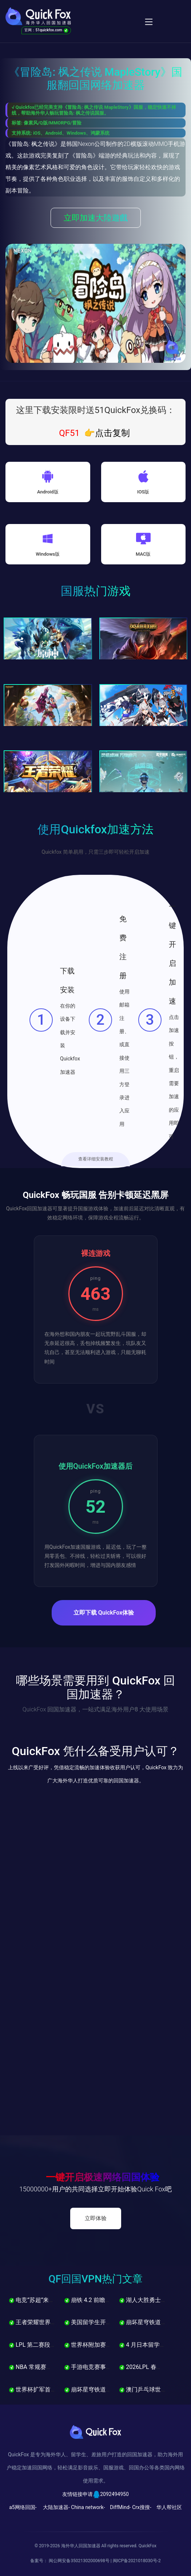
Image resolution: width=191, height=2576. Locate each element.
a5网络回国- (22, 2507)
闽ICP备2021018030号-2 (137, 2560)
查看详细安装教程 (95, 1159)
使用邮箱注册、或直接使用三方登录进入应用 (124, 1058)
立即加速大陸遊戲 (96, 217)
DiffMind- (120, 2507)
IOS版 (143, 492)
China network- (88, 2507)
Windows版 (48, 554)
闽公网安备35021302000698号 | (80, 2560)
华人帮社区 (169, 2507)
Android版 (48, 492)
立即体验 (96, 2218)
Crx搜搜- (141, 2507)
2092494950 (114, 2494)
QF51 (69, 433)
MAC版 (143, 554)
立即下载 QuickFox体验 (103, 1612)
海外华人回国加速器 (80, 2545)
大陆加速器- (56, 2507)
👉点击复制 (107, 433)
